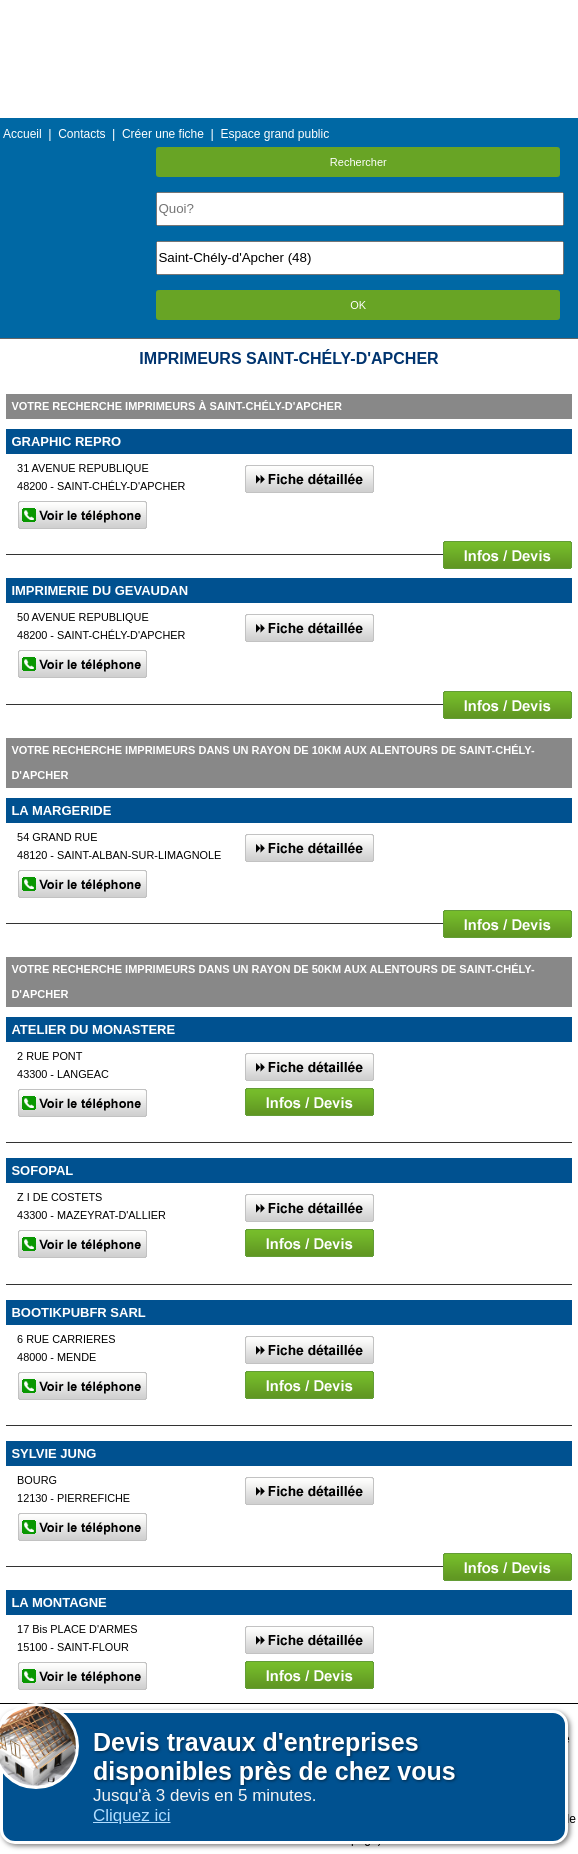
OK (358, 305)
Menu (289, 14)
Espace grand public (274, 134)
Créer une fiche (163, 134)
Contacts (81, 134)
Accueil (22, 134)
